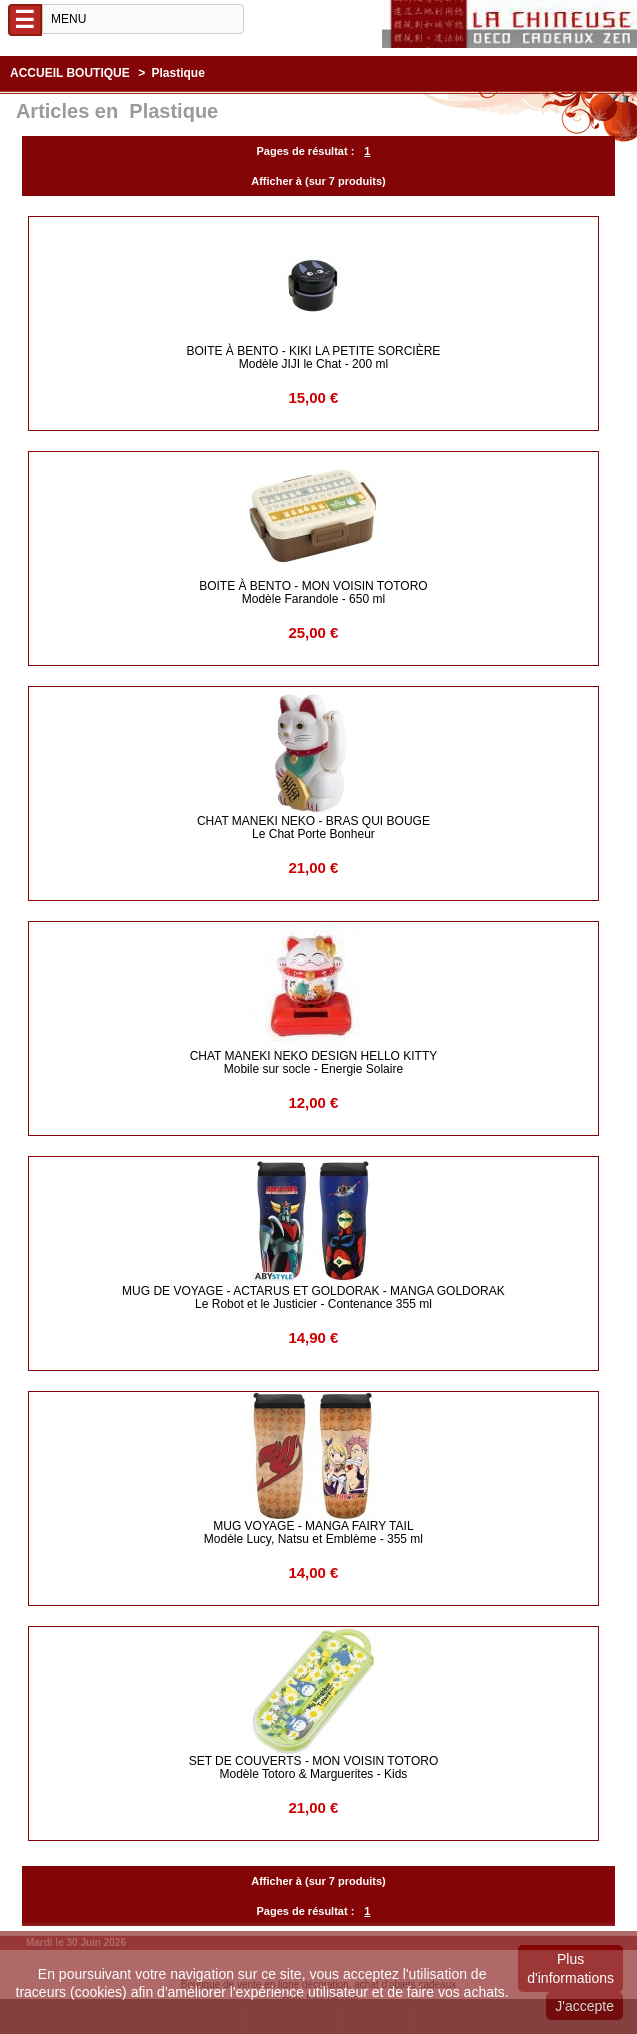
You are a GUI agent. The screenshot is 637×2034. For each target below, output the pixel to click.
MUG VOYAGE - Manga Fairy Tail (313, 1532)
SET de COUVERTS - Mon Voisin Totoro (314, 1767)
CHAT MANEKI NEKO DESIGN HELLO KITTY (314, 1062)
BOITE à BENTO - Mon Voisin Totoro (313, 592)
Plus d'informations (570, 1968)
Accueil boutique (70, 73)
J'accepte (584, 2006)
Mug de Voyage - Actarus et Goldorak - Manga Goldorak (313, 1297)
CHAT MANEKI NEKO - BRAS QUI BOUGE (313, 827)
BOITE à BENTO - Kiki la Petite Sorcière (314, 357)
